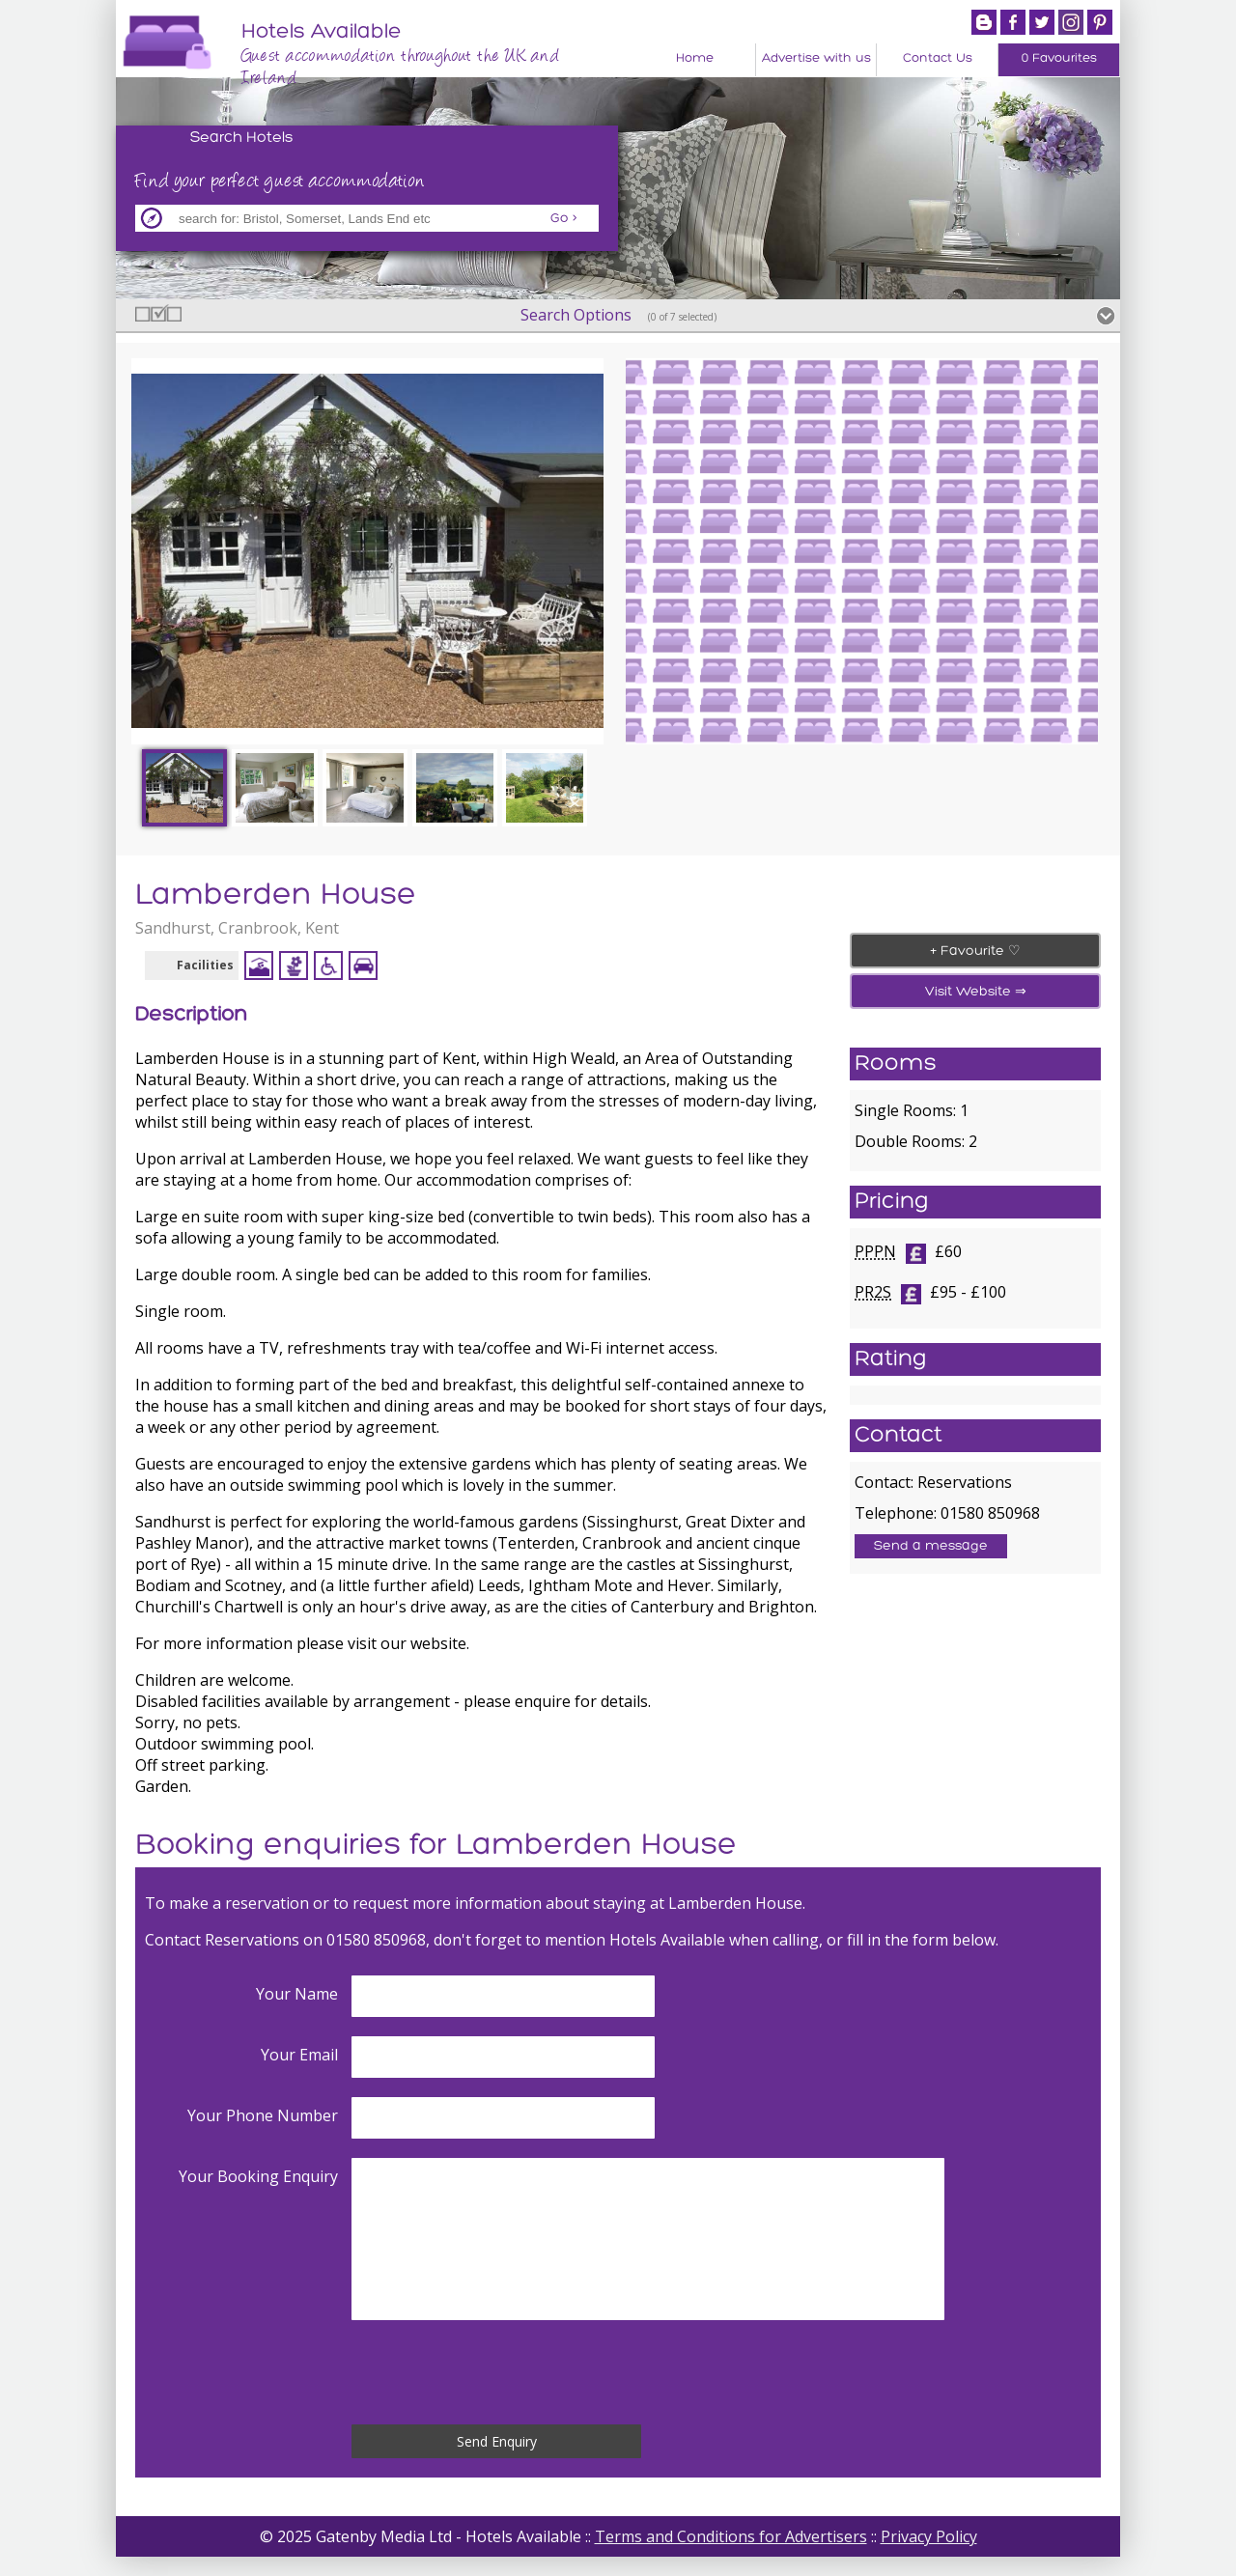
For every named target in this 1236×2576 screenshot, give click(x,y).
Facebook (1012, 22)
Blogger (984, 22)
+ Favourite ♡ (975, 951)
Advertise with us (816, 58)
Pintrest (1099, 22)
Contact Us (937, 58)
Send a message (931, 1546)
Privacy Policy (929, 2536)
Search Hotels (242, 138)
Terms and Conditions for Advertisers (731, 2536)
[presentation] (498, 2372)
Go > (563, 218)
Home (695, 58)
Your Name (297, 1993)
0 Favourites (1059, 58)
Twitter (1041, 22)
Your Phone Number (262, 2115)
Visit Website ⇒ (975, 992)
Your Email (299, 2054)
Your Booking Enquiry (258, 2176)
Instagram (1070, 22)
